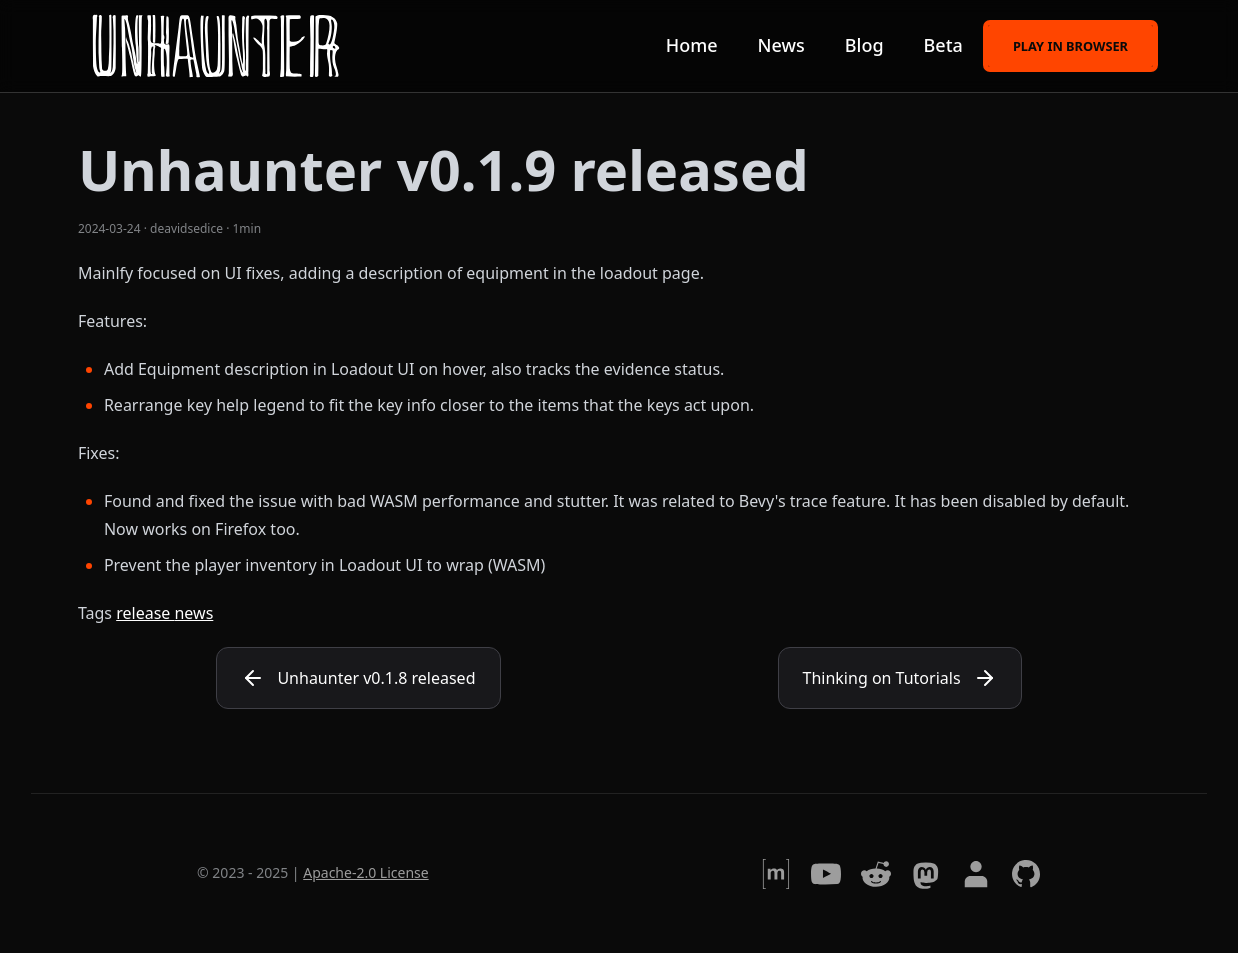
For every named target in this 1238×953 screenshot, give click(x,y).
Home (692, 45)
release (145, 613)
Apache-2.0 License (365, 872)
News (781, 45)
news (193, 613)
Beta (943, 45)
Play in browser (1070, 44)
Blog (864, 45)
